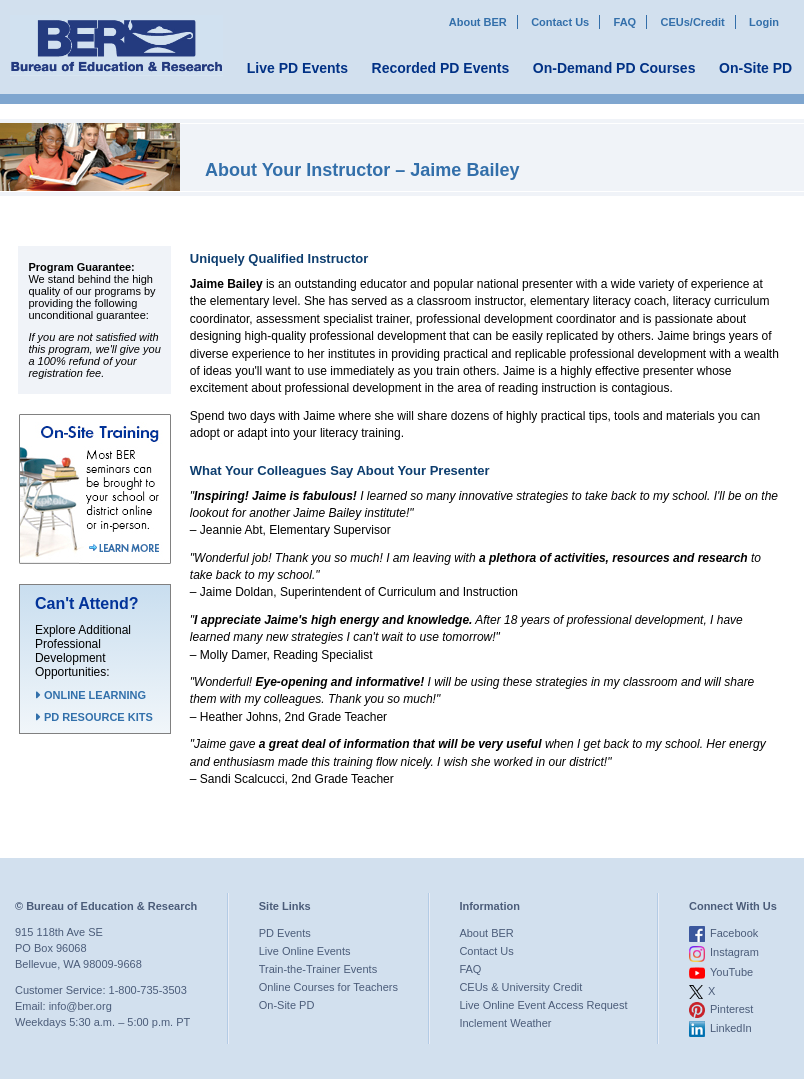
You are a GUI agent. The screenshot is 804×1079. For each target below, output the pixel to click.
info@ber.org (80, 1006)
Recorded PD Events (441, 68)
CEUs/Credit (693, 22)
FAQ (625, 22)
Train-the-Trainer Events (318, 969)
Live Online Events (305, 951)
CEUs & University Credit (520, 987)
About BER (478, 22)
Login (764, 22)
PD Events (285, 933)
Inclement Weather (505, 1023)
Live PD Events (297, 68)
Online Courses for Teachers (328, 987)
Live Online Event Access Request (543, 1005)
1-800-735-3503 (148, 990)
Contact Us (560, 22)
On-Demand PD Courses (614, 68)
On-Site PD (755, 68)
